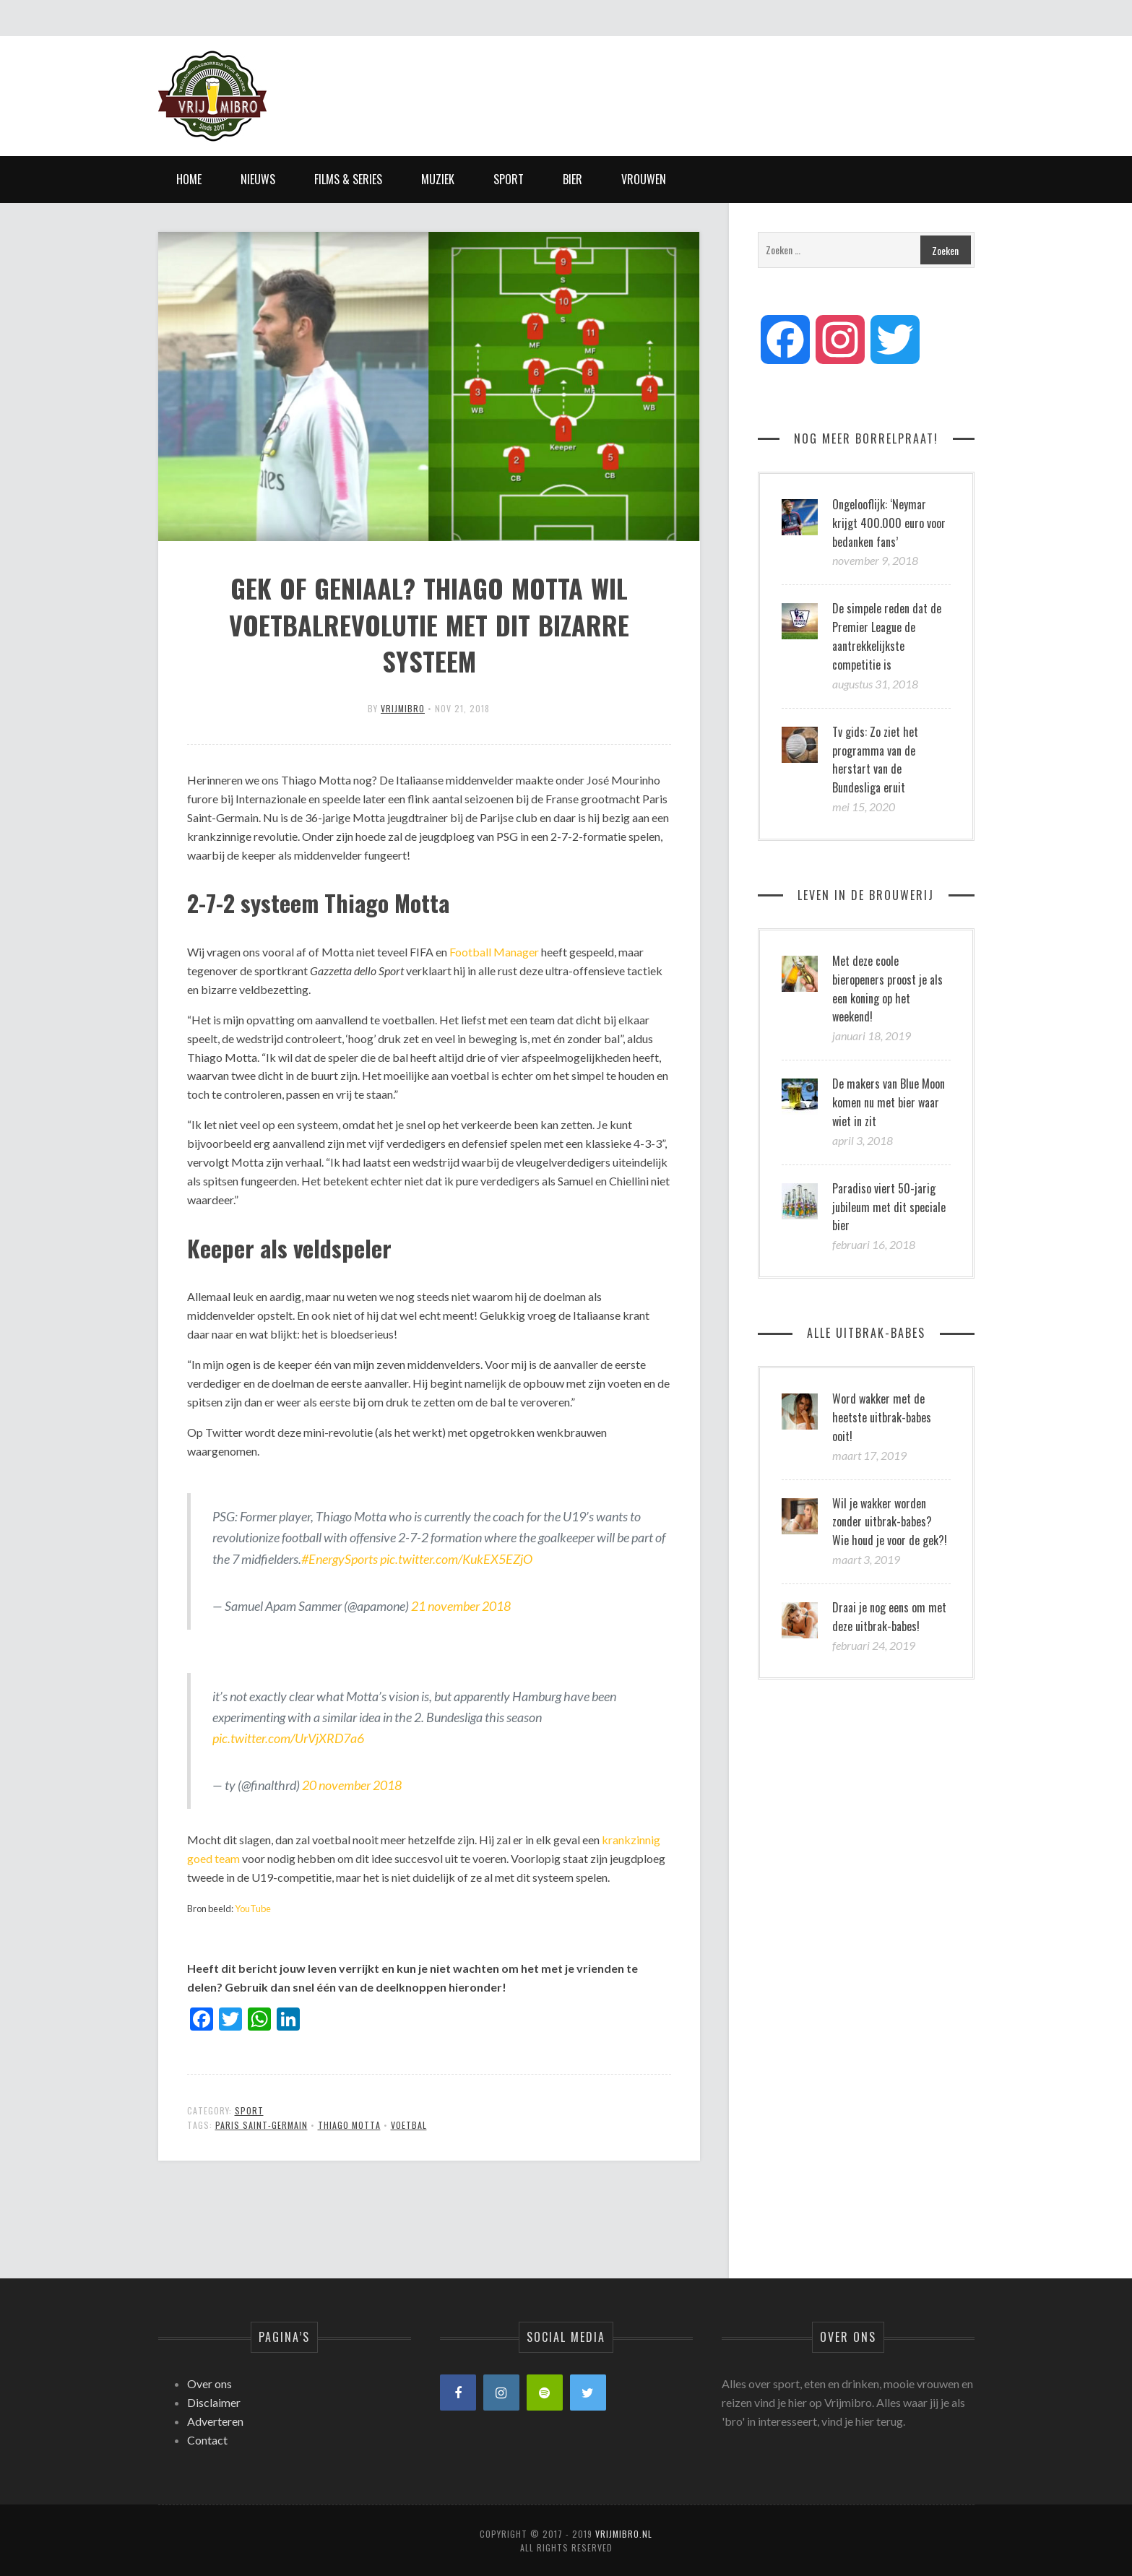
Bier (572, 179)
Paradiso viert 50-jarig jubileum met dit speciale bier (889, 1207)
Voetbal (409, 2125)
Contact (207, 2440)
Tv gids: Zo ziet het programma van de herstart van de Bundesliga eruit (875, 760)
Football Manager (494, 952)
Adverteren (215, 2421)
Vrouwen (643, 179)
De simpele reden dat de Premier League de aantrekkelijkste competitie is (886, 636)
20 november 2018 (352, 1785)
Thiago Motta (349, 2125)
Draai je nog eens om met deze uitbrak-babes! (889, 1617)
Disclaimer (214, 2402)
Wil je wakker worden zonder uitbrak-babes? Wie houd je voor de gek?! (889, 1522)
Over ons (209, 2383)
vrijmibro (403, 708)
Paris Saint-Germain (261, 2125)
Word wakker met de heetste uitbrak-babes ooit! (881, 1417)
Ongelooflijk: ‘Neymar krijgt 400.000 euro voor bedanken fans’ (889, 523)
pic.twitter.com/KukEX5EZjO (456, 1559)
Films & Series (348, 179)
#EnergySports (339, 1559)
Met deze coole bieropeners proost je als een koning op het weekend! (887, 989)
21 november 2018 (461, 1606)
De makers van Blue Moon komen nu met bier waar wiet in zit (888, 1102)
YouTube (253, 1908)
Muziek (437, 179)
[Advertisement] (712, 83)
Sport (508, 179)
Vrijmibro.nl (623, 2534)
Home (189, 179)
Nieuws (258, 179)
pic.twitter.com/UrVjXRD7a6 (288, 1738)
